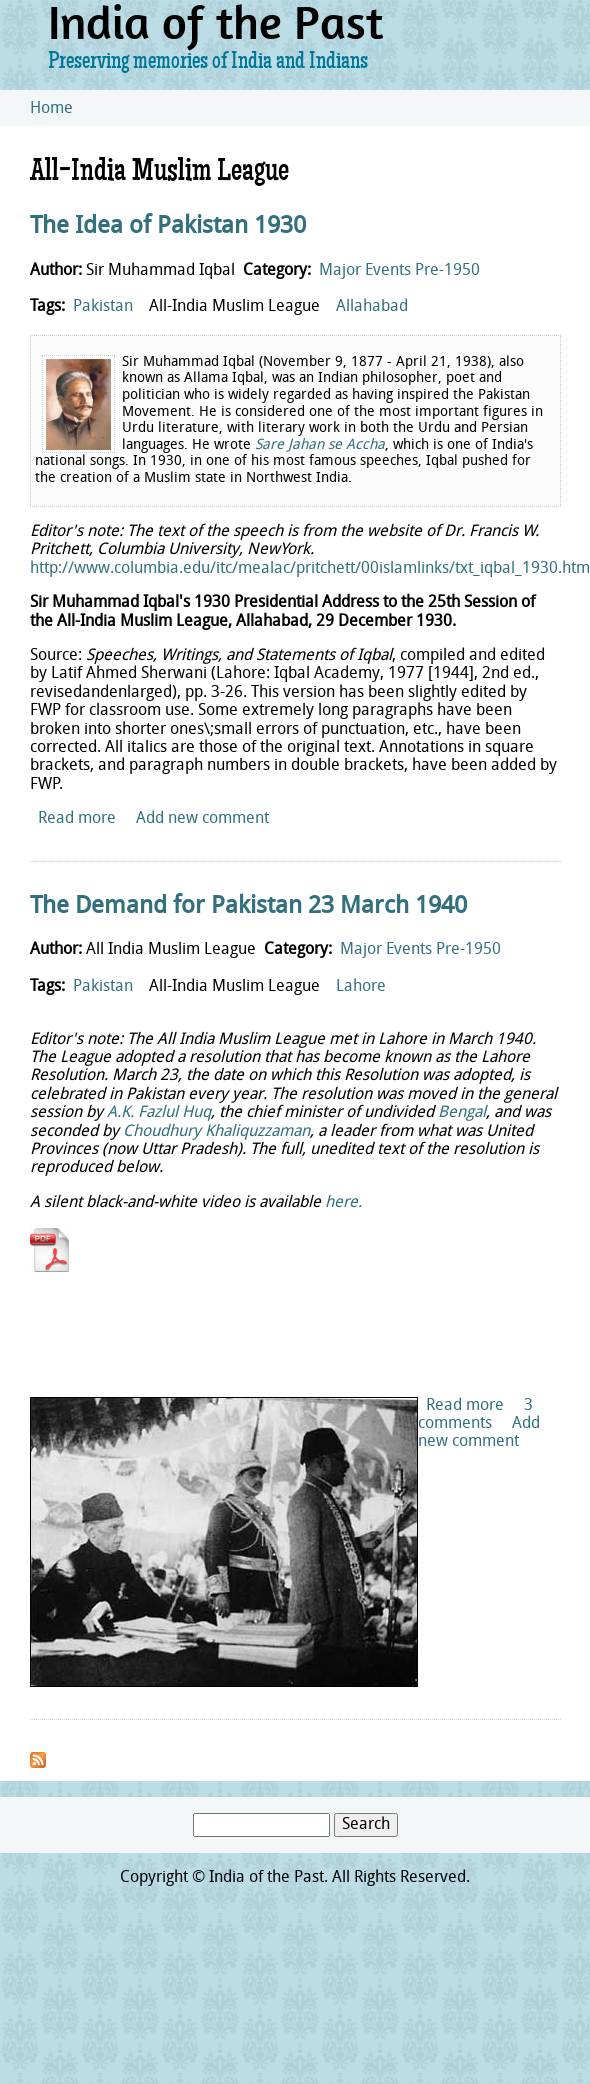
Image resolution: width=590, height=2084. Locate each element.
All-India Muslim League (234, 307)
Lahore (361, 987)
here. (343, 1203)
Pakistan (103, 307)
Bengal (462, 1113)
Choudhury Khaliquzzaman (216, 1132)
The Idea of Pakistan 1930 (168, 227)
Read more (77, 819)
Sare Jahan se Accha (320, 445)
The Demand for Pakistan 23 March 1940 (248, 907)
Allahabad (372, 307)
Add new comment (202, 819)
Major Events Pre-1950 (399, 271)
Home (51, 109)
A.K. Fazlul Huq (159, 1113)
